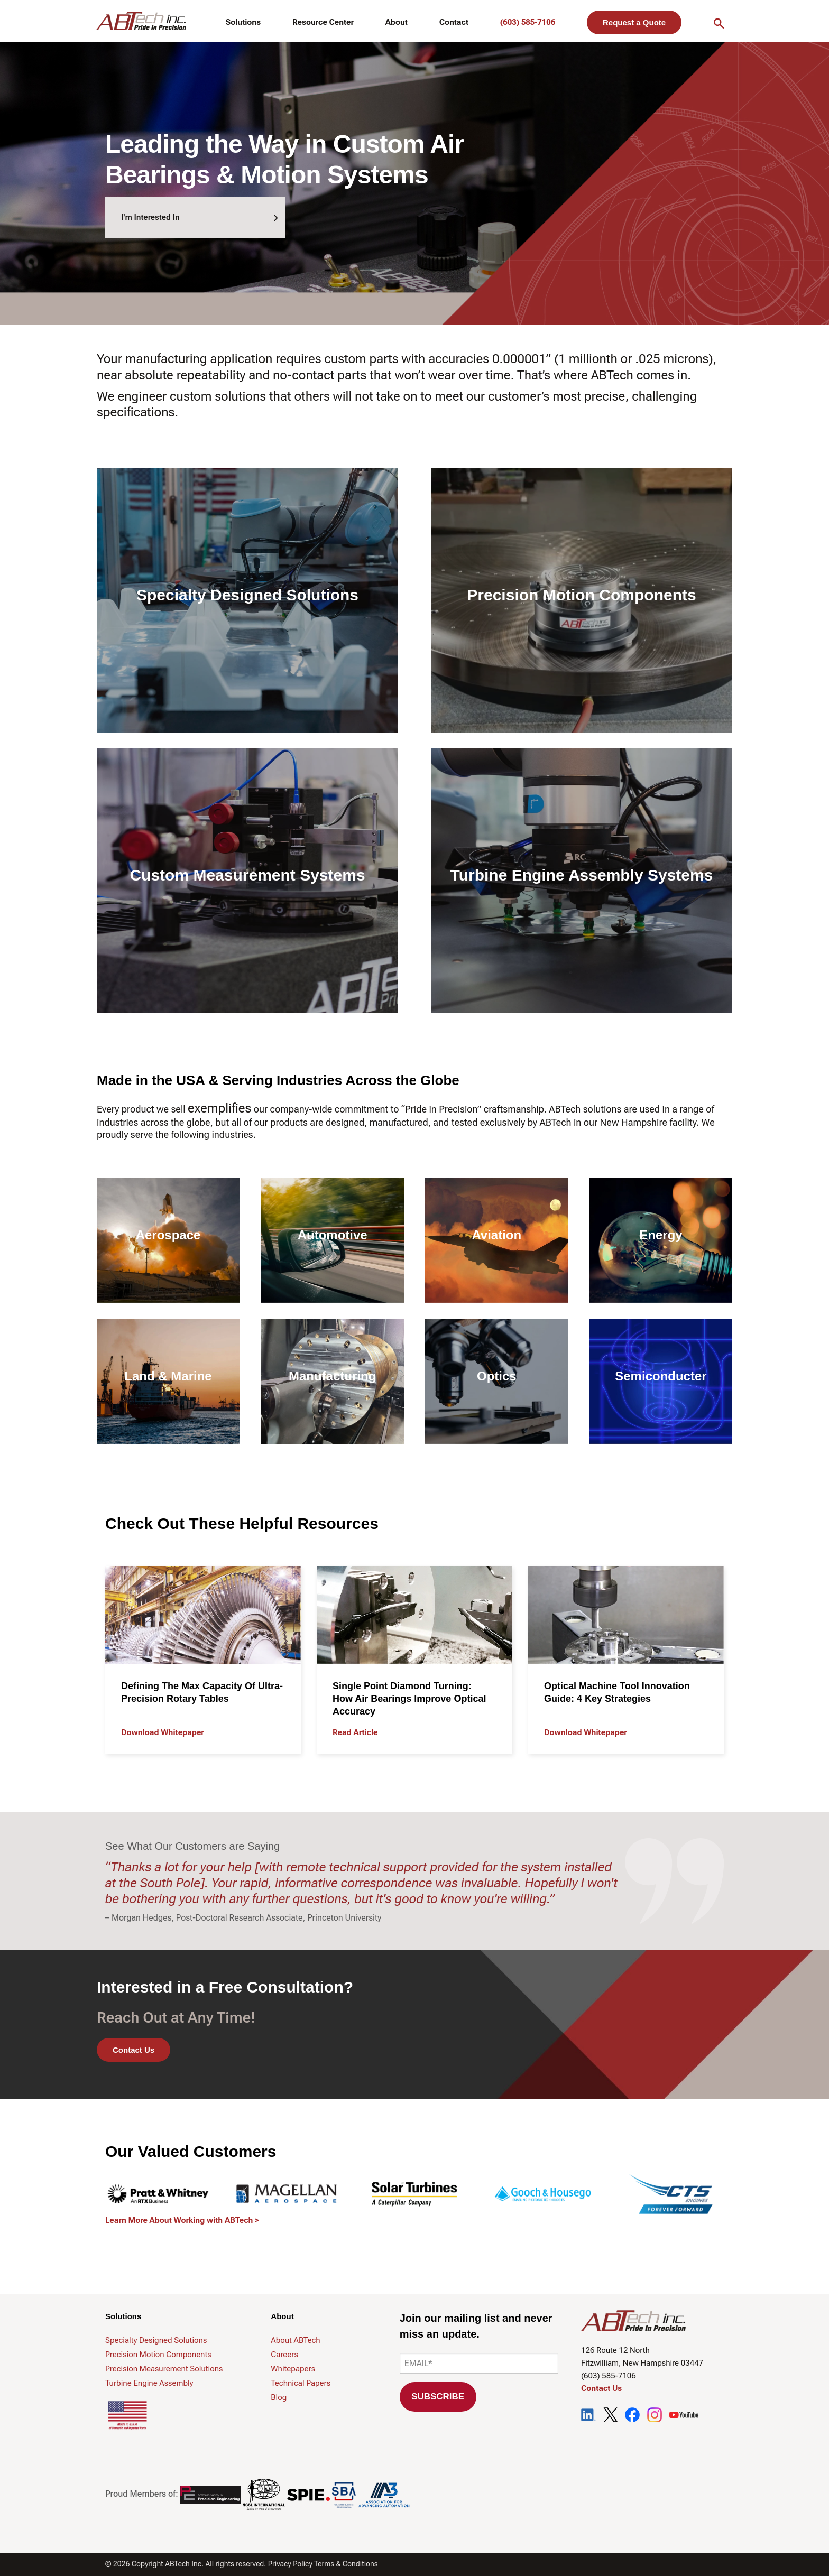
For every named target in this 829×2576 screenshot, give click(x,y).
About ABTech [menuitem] (295, 2340)
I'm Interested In (150, 217)
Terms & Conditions (346, 2564)
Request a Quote (634, 22)
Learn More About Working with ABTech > (182, 2220)
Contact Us (133, 2049)
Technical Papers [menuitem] (300, 2383)
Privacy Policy (290, 2564)
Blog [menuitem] (279, 2397)
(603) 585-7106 (528, 22)
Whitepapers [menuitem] (293, 2369)
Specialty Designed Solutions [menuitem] (156, 2340)
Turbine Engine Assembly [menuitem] (149, 2383)
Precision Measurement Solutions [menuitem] (164, 2369)
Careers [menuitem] (284, 2354)
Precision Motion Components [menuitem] (158, 2354)
